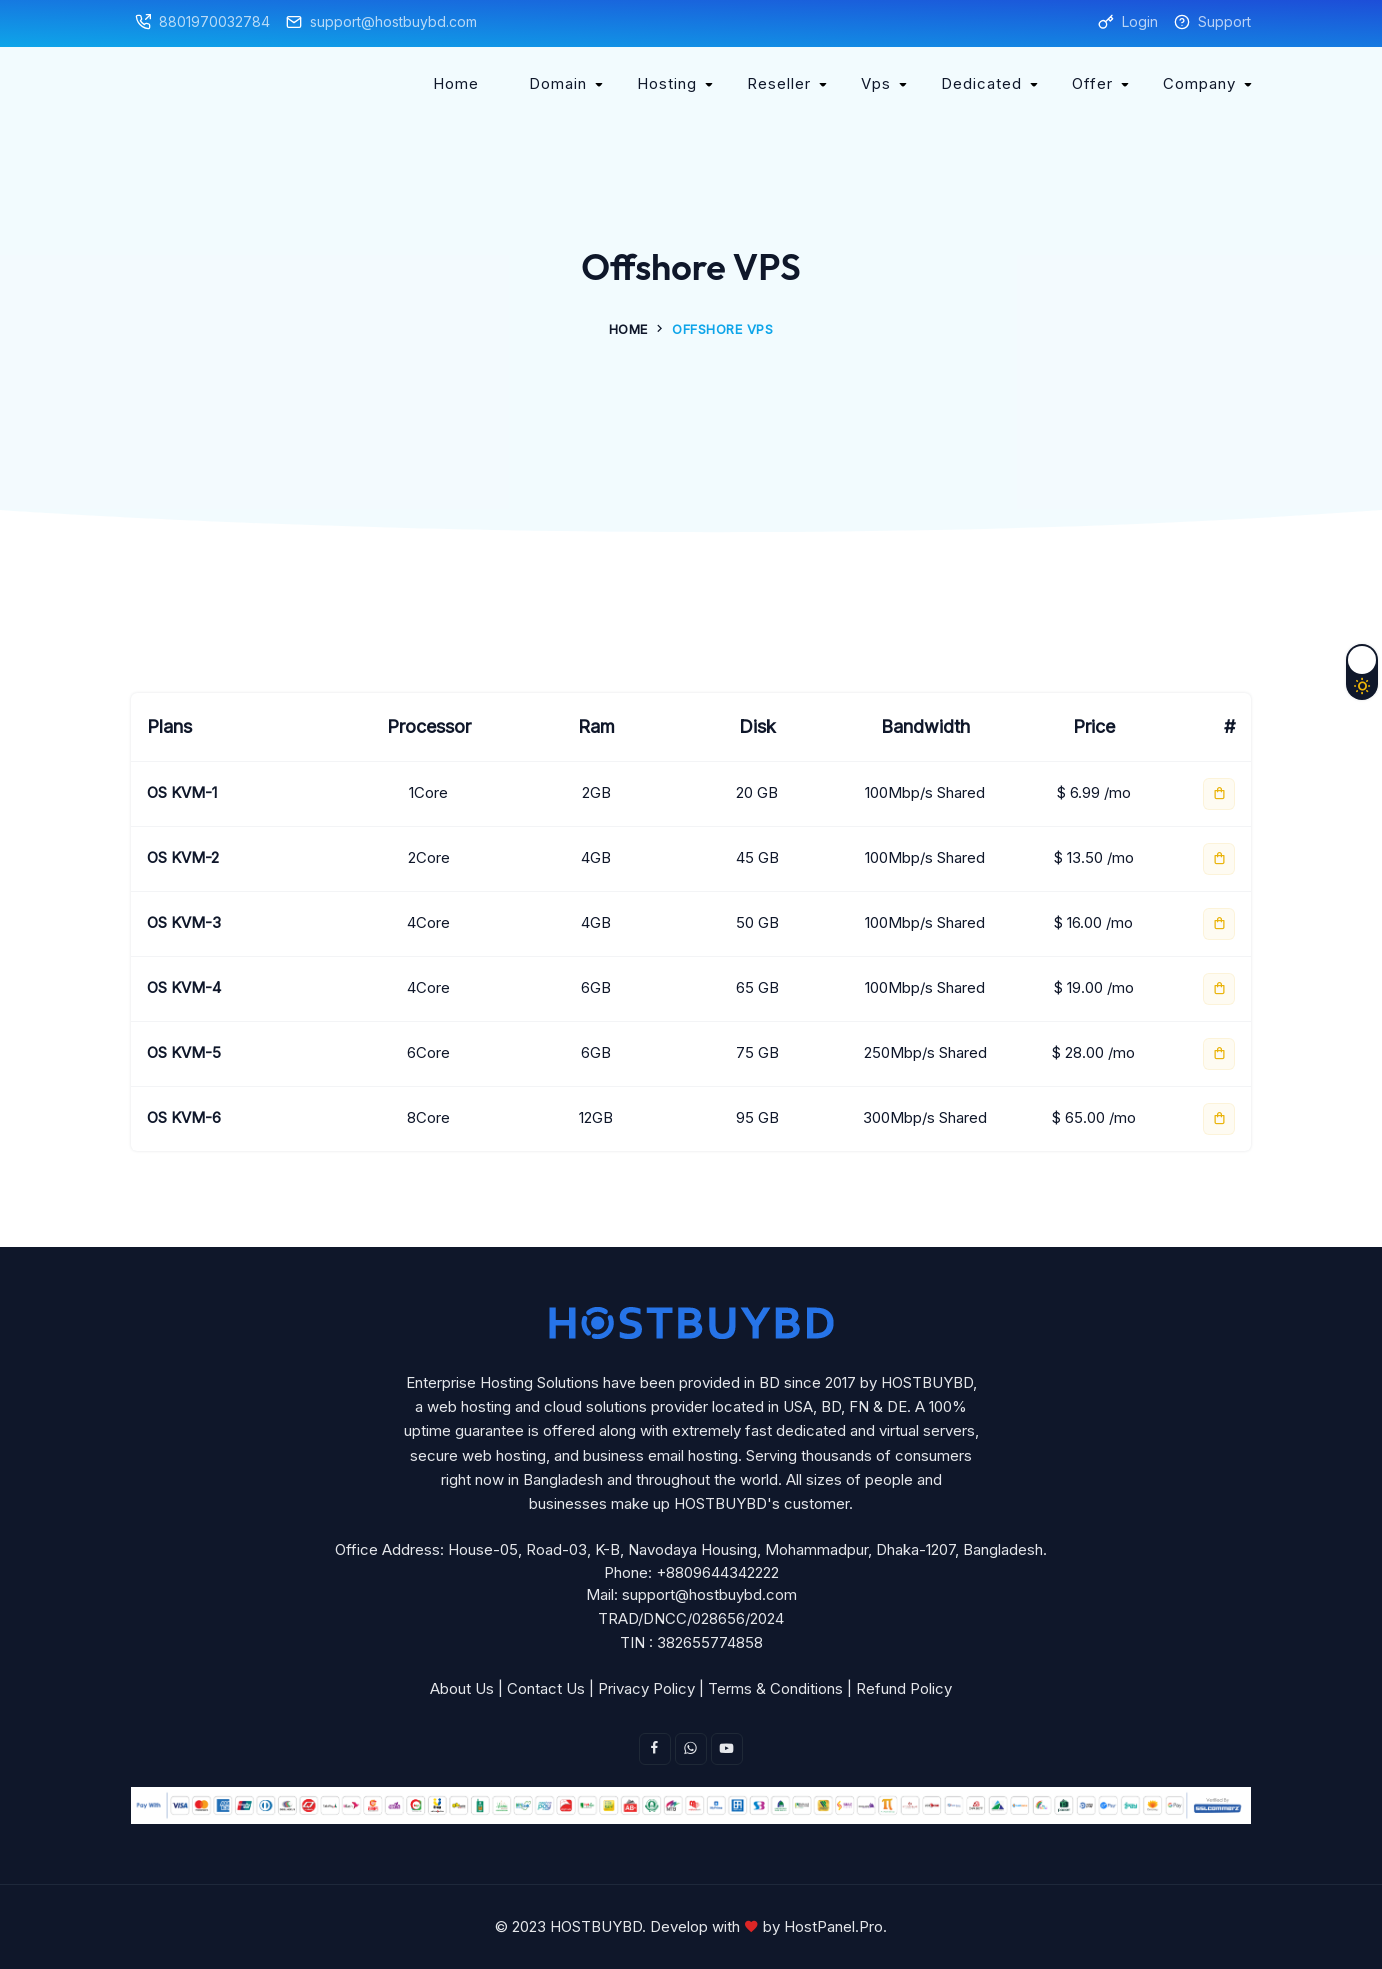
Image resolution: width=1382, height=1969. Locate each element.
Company (1199, 83)
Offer (1092, 83)
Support (1224, 21)
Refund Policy (904, 1688)
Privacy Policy (646, 1688)
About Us (462, 1688)
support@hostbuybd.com (393, 21)
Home (456, 83)
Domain (558, 83)
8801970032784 (214, 21)
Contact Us (546, 1688)
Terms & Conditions (775, 1688)
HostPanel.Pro (833, 1926)
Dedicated (981, 83)
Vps (876, 83)
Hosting (667, 83)
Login (1140, 21)
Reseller (779, 83)
